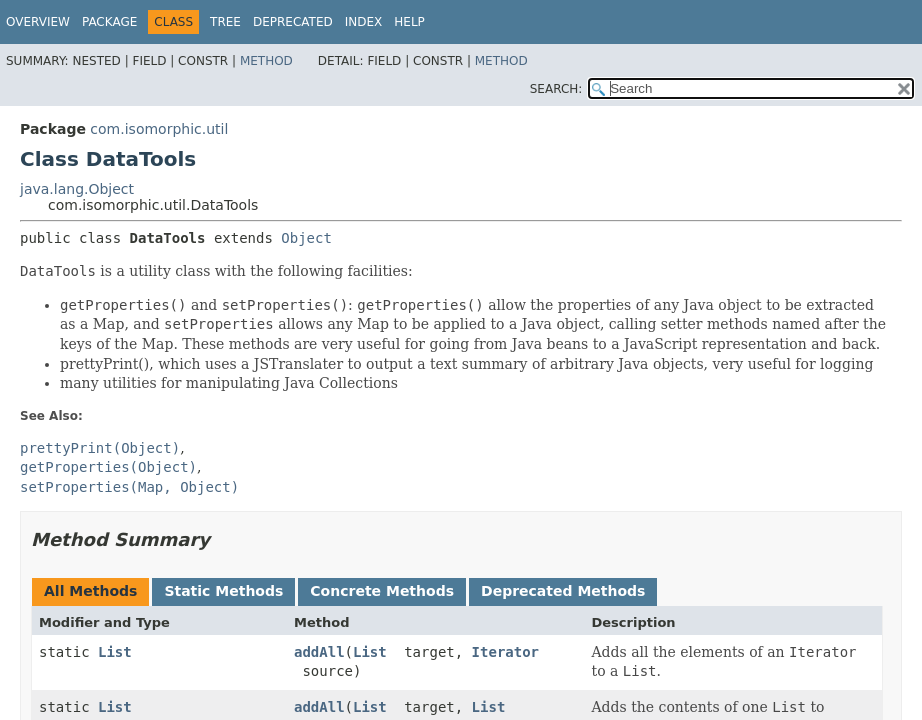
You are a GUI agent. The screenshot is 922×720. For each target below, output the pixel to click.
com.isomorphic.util (159, 129)
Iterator (505, 652)
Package (109, 22)
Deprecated (293, 22)
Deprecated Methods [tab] (563, 591)
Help (409, 22)
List (115, 652)
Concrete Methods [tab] (382, 591)
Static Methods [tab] (223, 591)
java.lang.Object (77, 189)
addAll (319, 652)
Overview (38, 22)
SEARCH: (556, 89)
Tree (225, 22)
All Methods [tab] (90, 591)
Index (364, 22)
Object (306, 238)
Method (266, 61)
